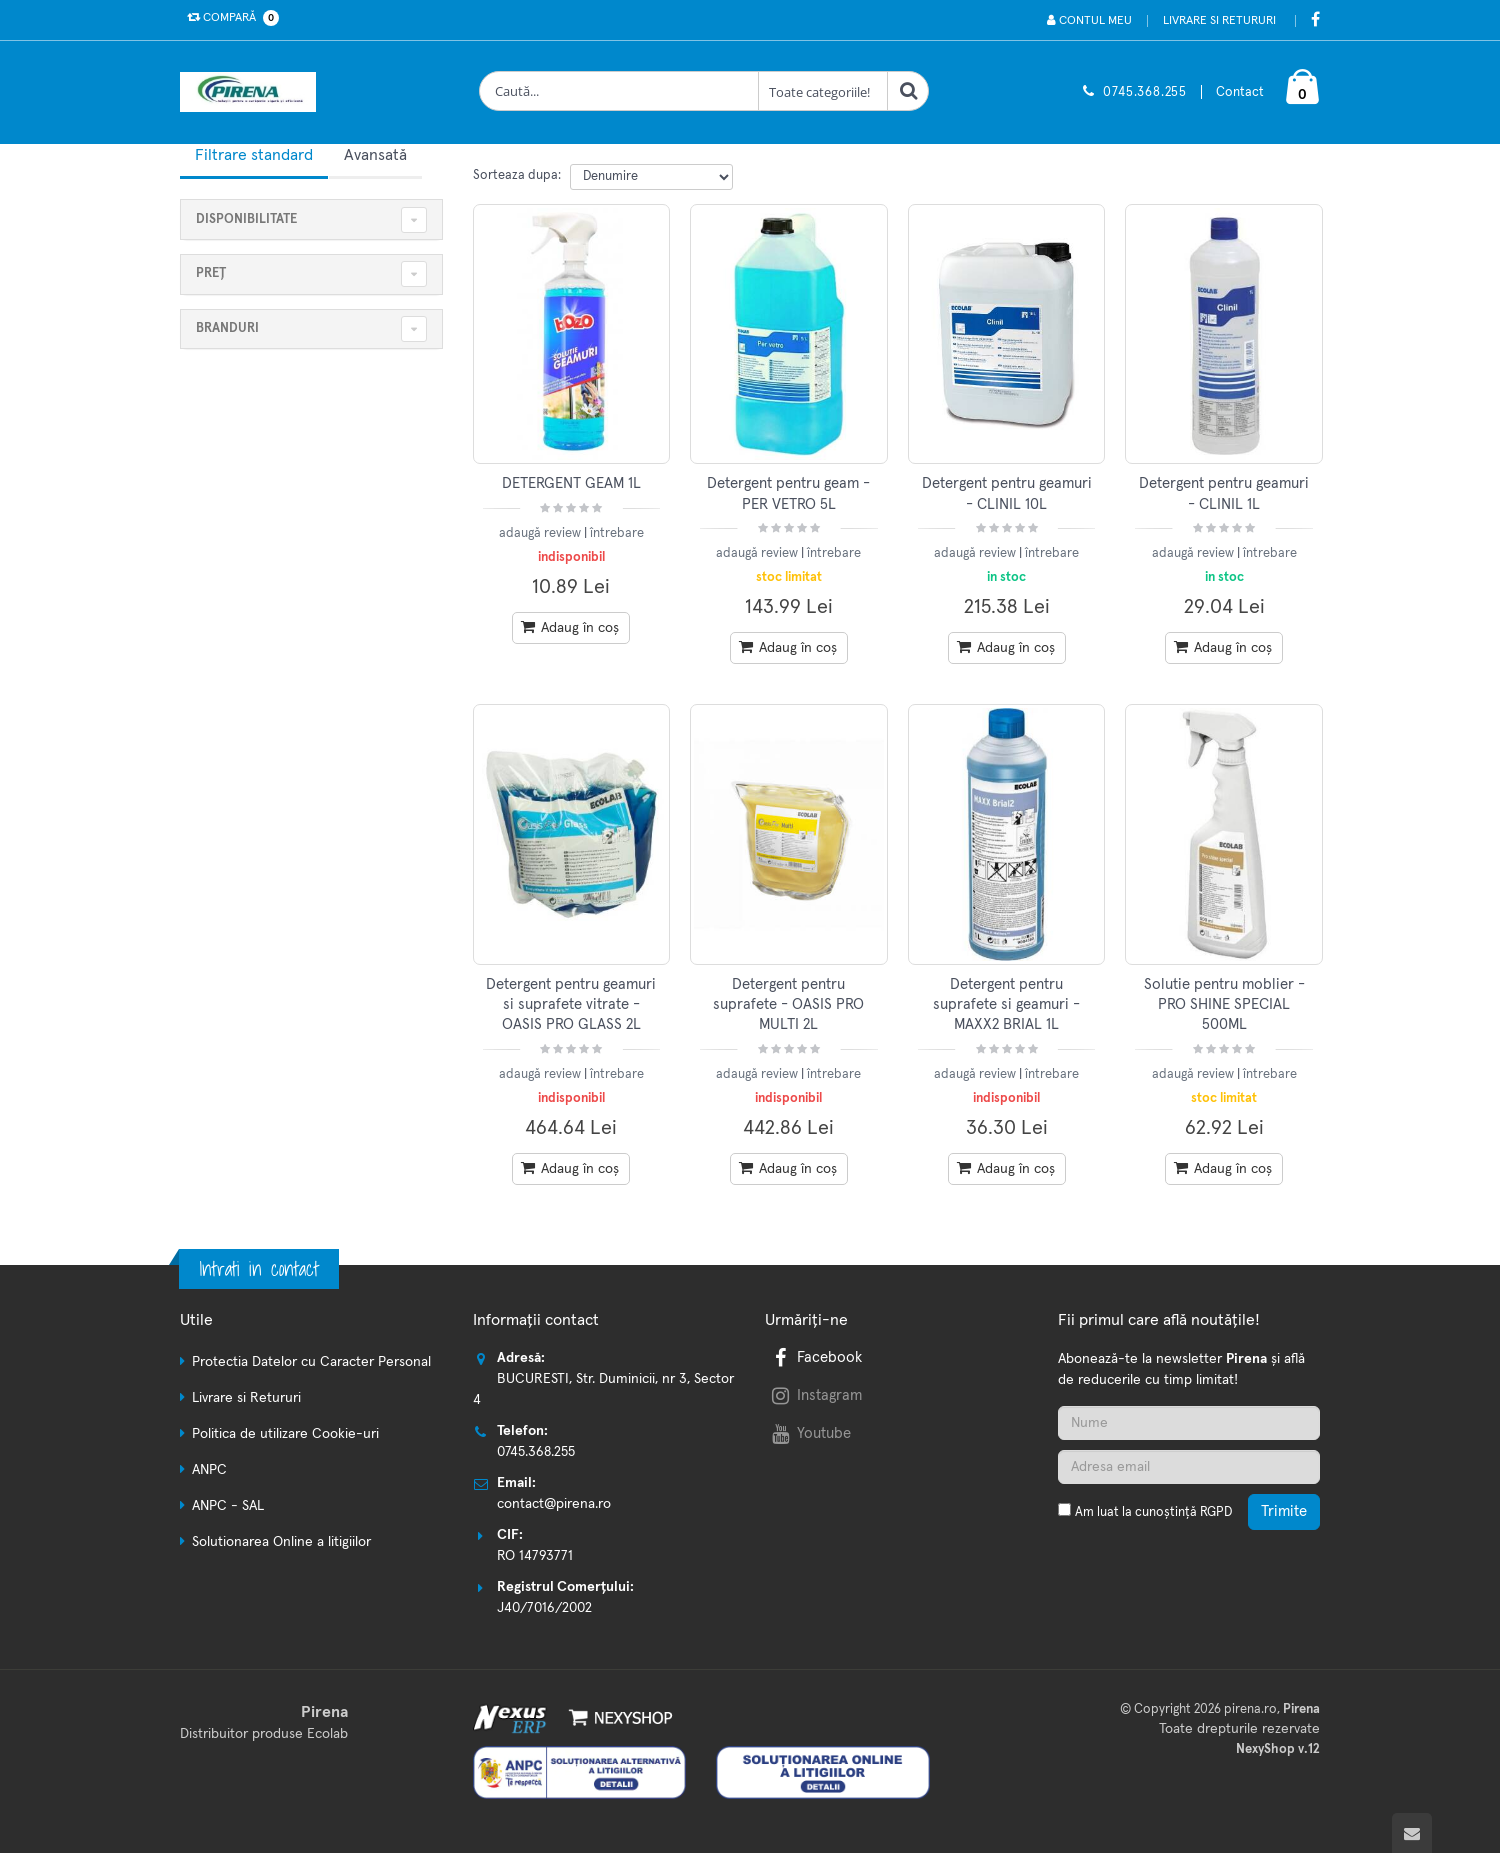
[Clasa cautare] (823, 91)
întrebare (617, 533)
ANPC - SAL (228, 1506)
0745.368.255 (1145, 92)
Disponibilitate (246, 219)
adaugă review (541, 533)
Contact (1240, 92)
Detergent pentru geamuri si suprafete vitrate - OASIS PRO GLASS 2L (571, 1005)
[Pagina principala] (253, 92)
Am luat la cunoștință (1153, 1512)
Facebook (815, 1357)
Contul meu (1089, 20)
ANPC (209, 1470)
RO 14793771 (535, 1556)
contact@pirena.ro (554, 1504)
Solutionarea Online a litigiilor (281, 1542)
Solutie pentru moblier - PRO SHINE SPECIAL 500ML (1224, 1005)
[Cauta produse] (619, 91)
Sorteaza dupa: (517, 175)
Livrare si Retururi (1219, 21)
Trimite (1284, 1511)
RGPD (1216, 1512)
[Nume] (1189, 1423)
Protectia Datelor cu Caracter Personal (311, 1362)
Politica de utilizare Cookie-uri (285, 1434)
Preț (211, 273)
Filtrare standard (254, 155)
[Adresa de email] (1189, 1467)
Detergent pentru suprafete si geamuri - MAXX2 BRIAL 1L (1006, 1005)
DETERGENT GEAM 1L (571, 483)
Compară (229, 18)
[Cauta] (908, 91)
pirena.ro (1250, 1709)
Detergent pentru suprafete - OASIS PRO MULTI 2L (788, 1005)
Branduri (227, 328)
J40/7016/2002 (544, 1608)
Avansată (375, 155)
